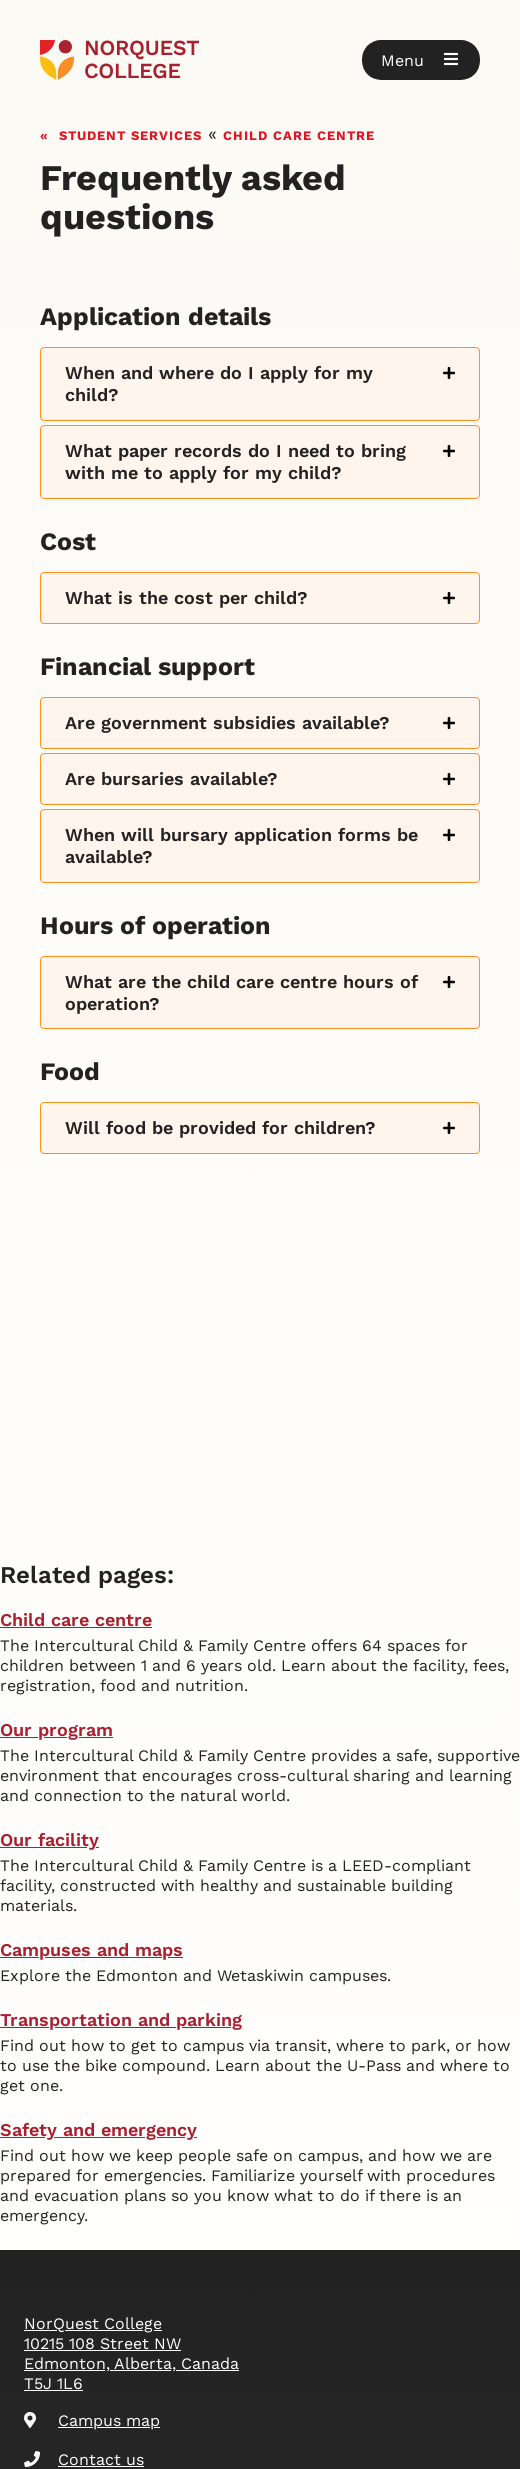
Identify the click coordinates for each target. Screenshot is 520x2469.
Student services (130, 133)
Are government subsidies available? (227, 722)
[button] (421, 60)
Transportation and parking (121, 2019)
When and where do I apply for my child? (219, 383)
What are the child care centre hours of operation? (241, 992)
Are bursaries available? (171, 778)
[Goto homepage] (260, 60)
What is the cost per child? (186, 597)
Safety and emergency (98, 2129)
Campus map (92, 2420)
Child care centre (299, 133)
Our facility (49, 1839)
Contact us (84, 2459)
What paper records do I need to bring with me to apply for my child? (235, 461)
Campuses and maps (91, 1949)
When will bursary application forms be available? (241, 845)
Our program (56, 1729)
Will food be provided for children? (220, 1127)
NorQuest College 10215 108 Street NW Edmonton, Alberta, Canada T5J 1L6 (131, 2353)
